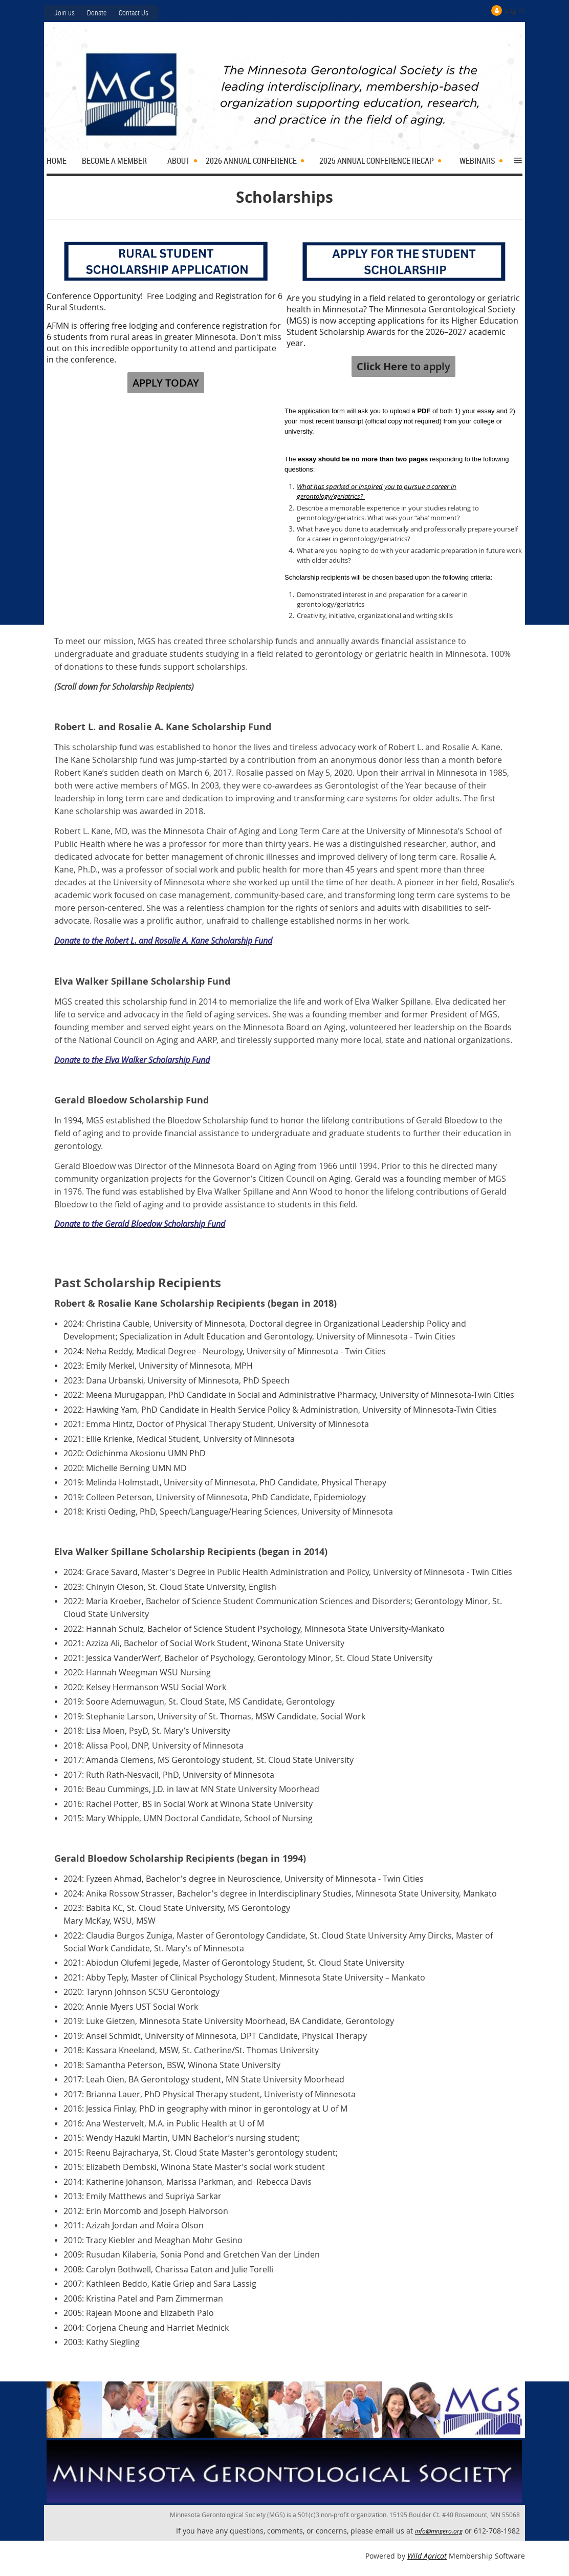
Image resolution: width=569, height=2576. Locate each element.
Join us (64, 12)
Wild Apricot (427, 2556)
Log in (515, 10)
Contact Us (133, 12)
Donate (96, 12)
